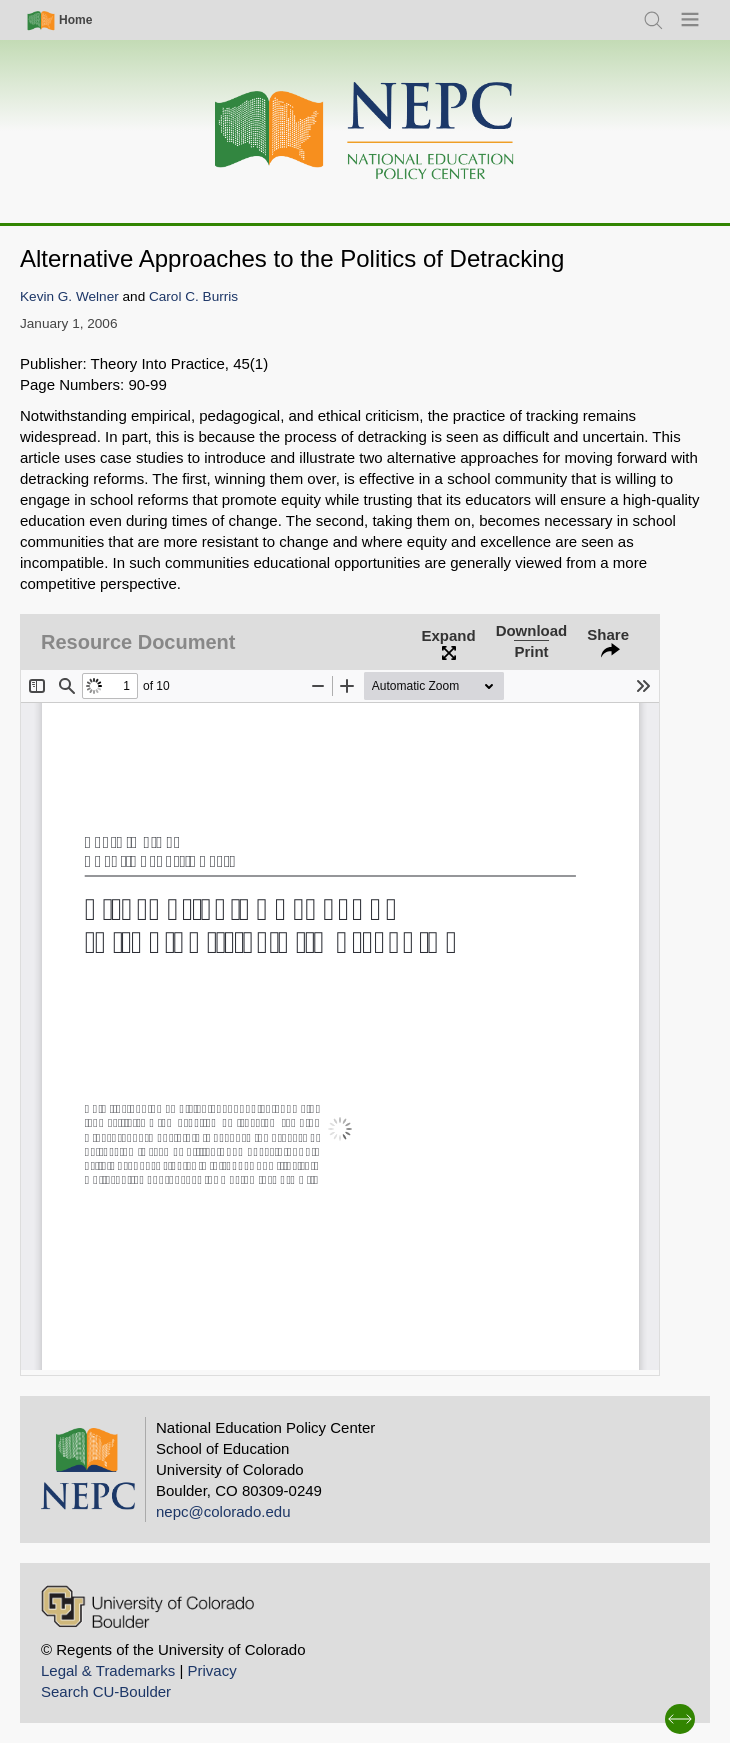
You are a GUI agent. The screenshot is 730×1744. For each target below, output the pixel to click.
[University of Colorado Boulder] (147, 1606)
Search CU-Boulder (106, 1691)
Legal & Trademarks (108, 1670)
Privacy (211, 1670)
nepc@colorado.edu (223, 1511)
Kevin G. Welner (69, 296)
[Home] (365, 131)
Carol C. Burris (193, 296)
